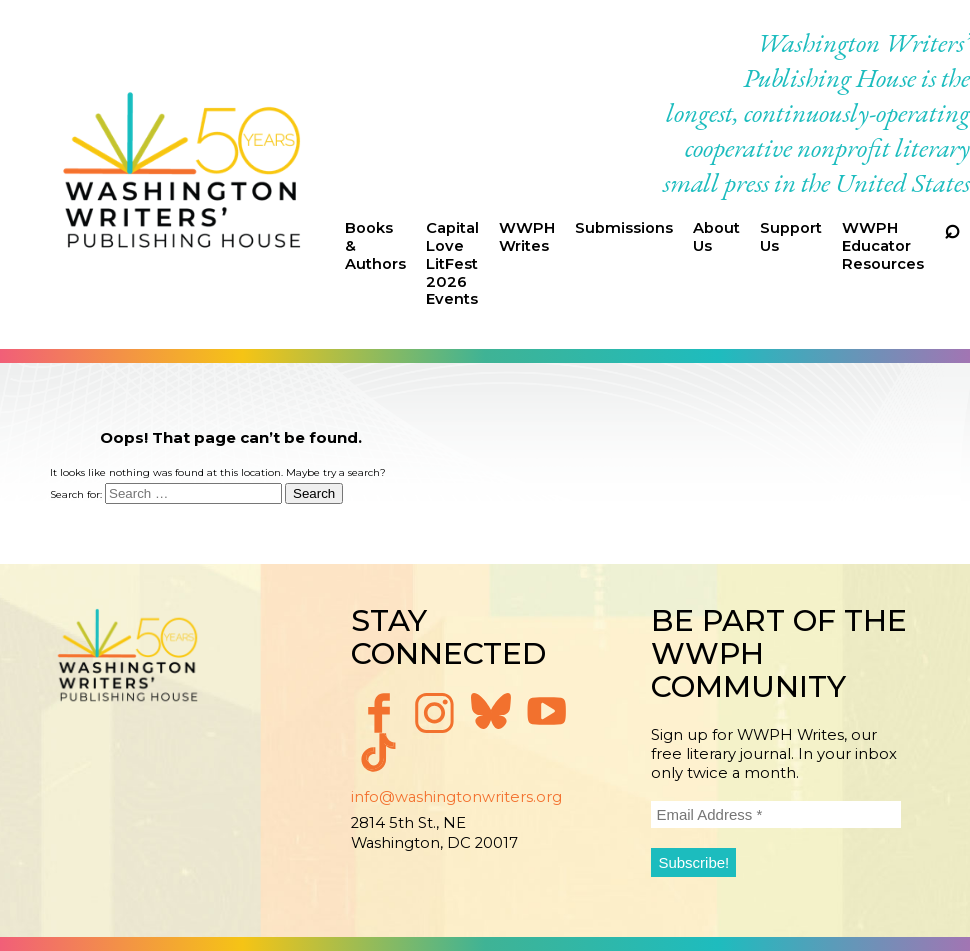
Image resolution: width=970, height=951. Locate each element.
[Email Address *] (776, 814)
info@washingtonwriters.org (456, 797)
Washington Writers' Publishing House (182, 175)
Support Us (791, 237)
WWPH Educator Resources (883, 246)
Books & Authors (375, 246)
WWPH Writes (527, 237)
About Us (716, 237)
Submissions (624, 228)
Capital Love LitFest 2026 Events (452, 263)
